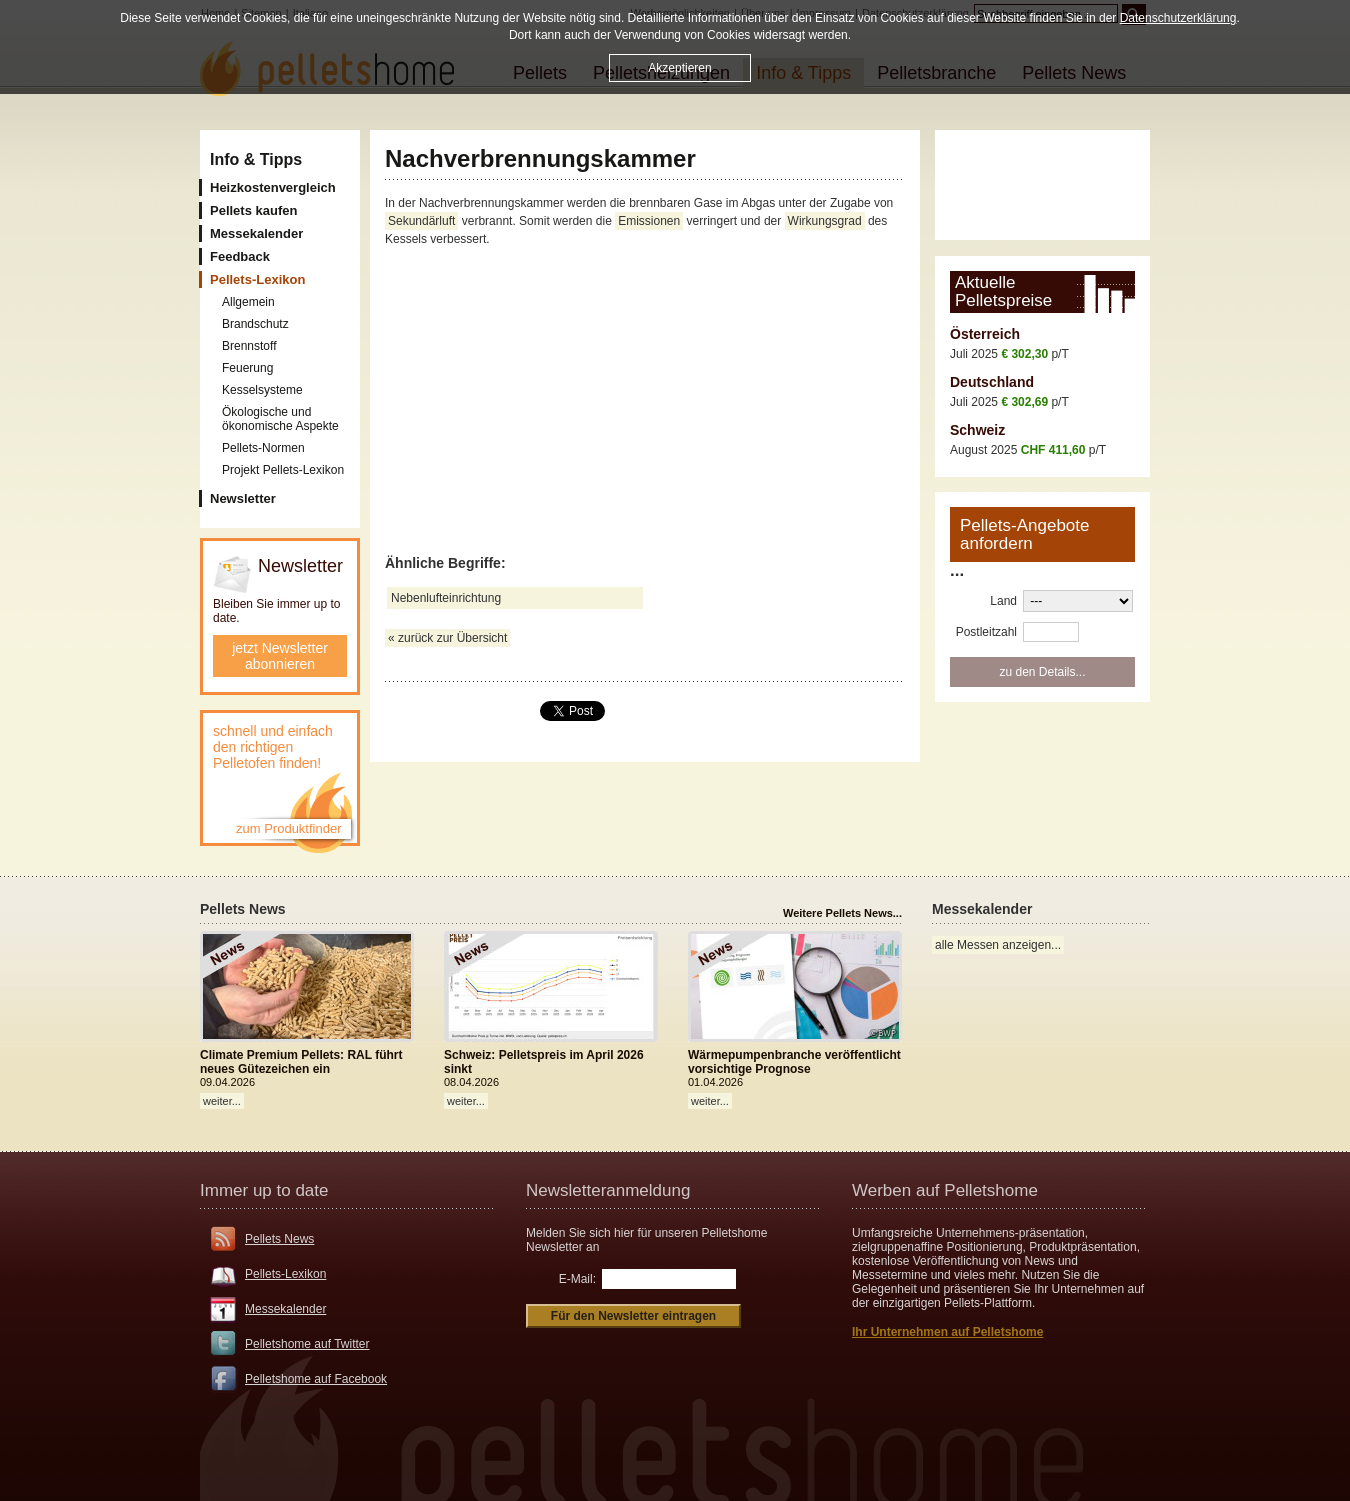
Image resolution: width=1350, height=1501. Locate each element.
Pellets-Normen (263, 448)
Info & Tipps (256, 159)
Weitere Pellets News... (842, 913)
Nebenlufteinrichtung (446, 598)
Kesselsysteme (262, 390)
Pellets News (279, 1239)
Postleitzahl (986, 632)
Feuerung (247, 368)
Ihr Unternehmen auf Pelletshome (947, 1332)
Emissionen (649, 221)
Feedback (240, 256)
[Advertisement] (645, 402)
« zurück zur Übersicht (447, 638)
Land (1003, 601)
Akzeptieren (679, 68)
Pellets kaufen (253, 210)
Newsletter (243, 498)
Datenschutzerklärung (1178, 18)
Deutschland (992, 382)
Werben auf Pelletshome (945, 1190)
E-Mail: (577, 1279)
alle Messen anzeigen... (998, 945)
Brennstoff (249, 346)
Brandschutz (255, 324)
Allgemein (248, 302)
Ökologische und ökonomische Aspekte (280, 419)
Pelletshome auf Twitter (307, 1344)
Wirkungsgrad (825, 221)
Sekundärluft (421, 221)
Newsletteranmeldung (608, 1190)
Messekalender (256, 233)
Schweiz (977, 430)
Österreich (985, 334)
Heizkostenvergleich (273, 187)
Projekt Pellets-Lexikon (283, 470)
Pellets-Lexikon (285, 1274)
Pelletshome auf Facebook (316, 1379)
